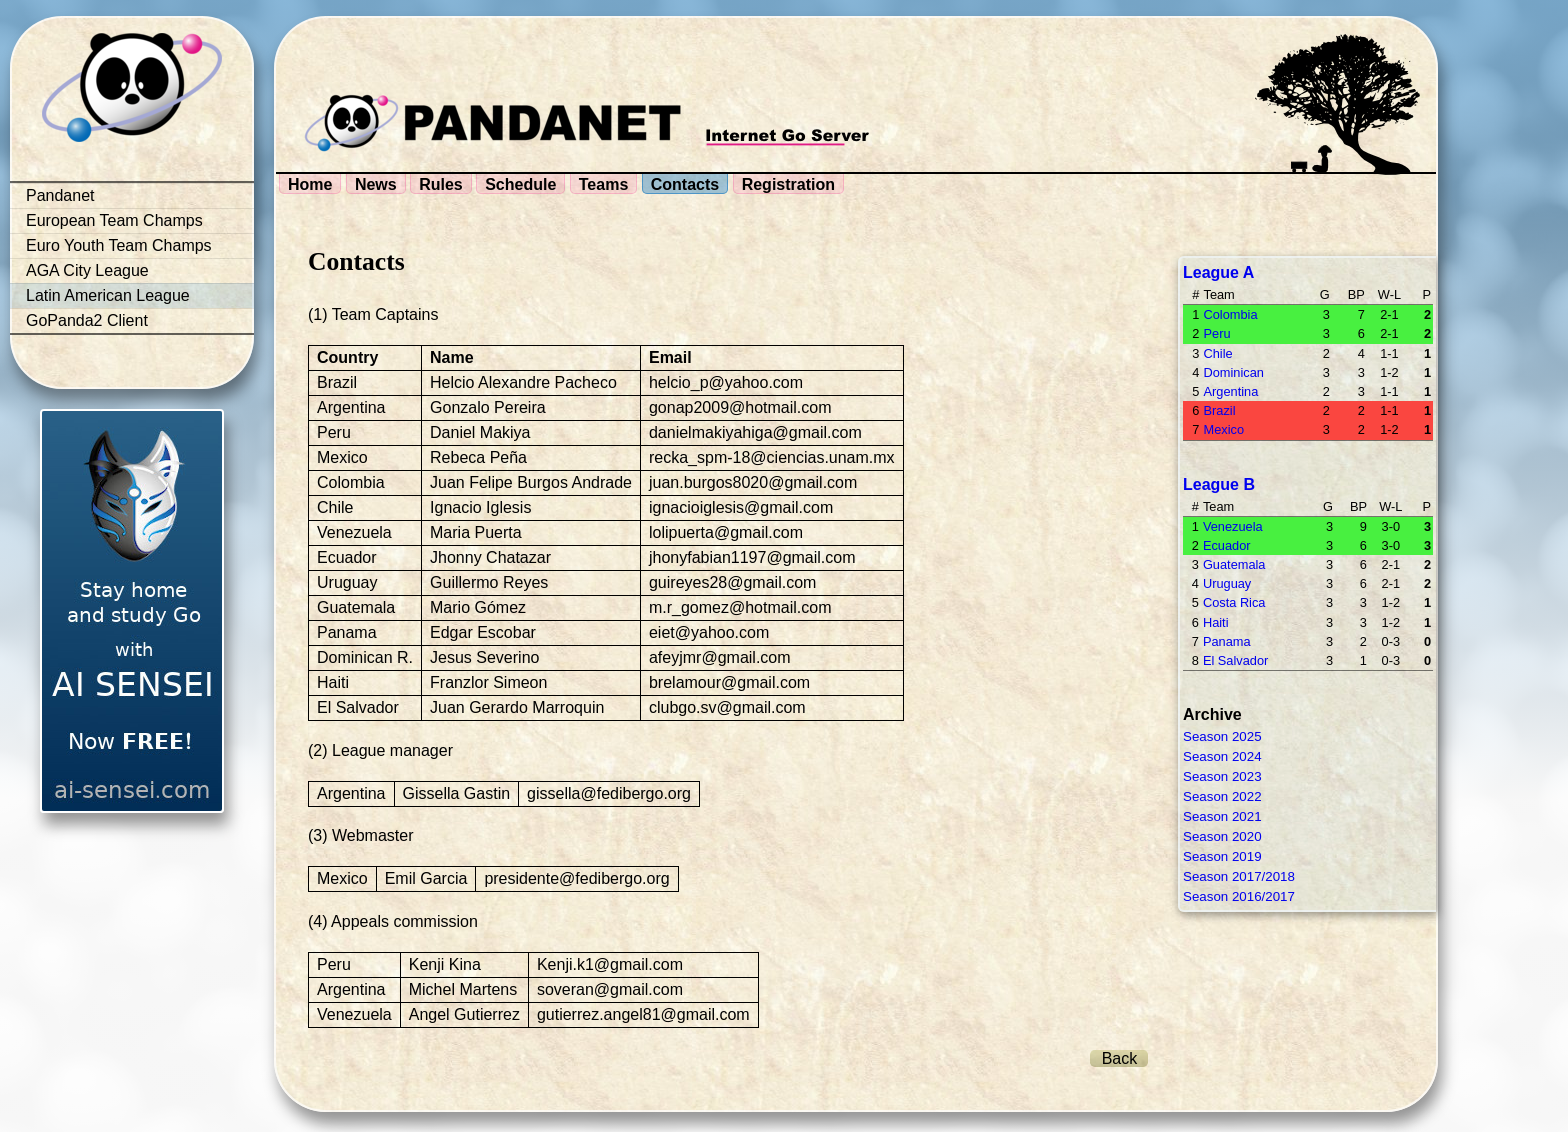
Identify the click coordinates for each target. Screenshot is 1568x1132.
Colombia (1230, 314)
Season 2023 (1222, 776)
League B (1219, 484)
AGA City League (87, 270)
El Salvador (1235, 660)
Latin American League (108, 295)
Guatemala (1234, 564)
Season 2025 (1222, 736)
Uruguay (1227, 583)
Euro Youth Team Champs (119, 245)
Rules (441, 184)
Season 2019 (1222, 856)
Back (1120, 1058)
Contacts (685, 184)
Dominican (1233, 372)
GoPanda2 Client (87, 320)
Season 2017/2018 (1239, 876)
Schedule (520, 184)
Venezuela (1233, 526)
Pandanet (60, 195)
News (376, 184)
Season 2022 (1222, 796)
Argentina (1230, 391)
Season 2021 (1222, 816)
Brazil (1219, 410)
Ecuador (1227, 545)
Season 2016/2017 (1239, 896)
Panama (1227, 641)
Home (310, 184)
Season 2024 (1222, 756)
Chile (1217, 353)
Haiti (1216, 622)
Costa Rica (1234, 602)
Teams (604, 184)
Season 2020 (1222, 836)
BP (1356, 294)
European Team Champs (114, 220)
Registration (788, 184)
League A (1218, 272)
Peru (1216, 333)
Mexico (1223, 429)
